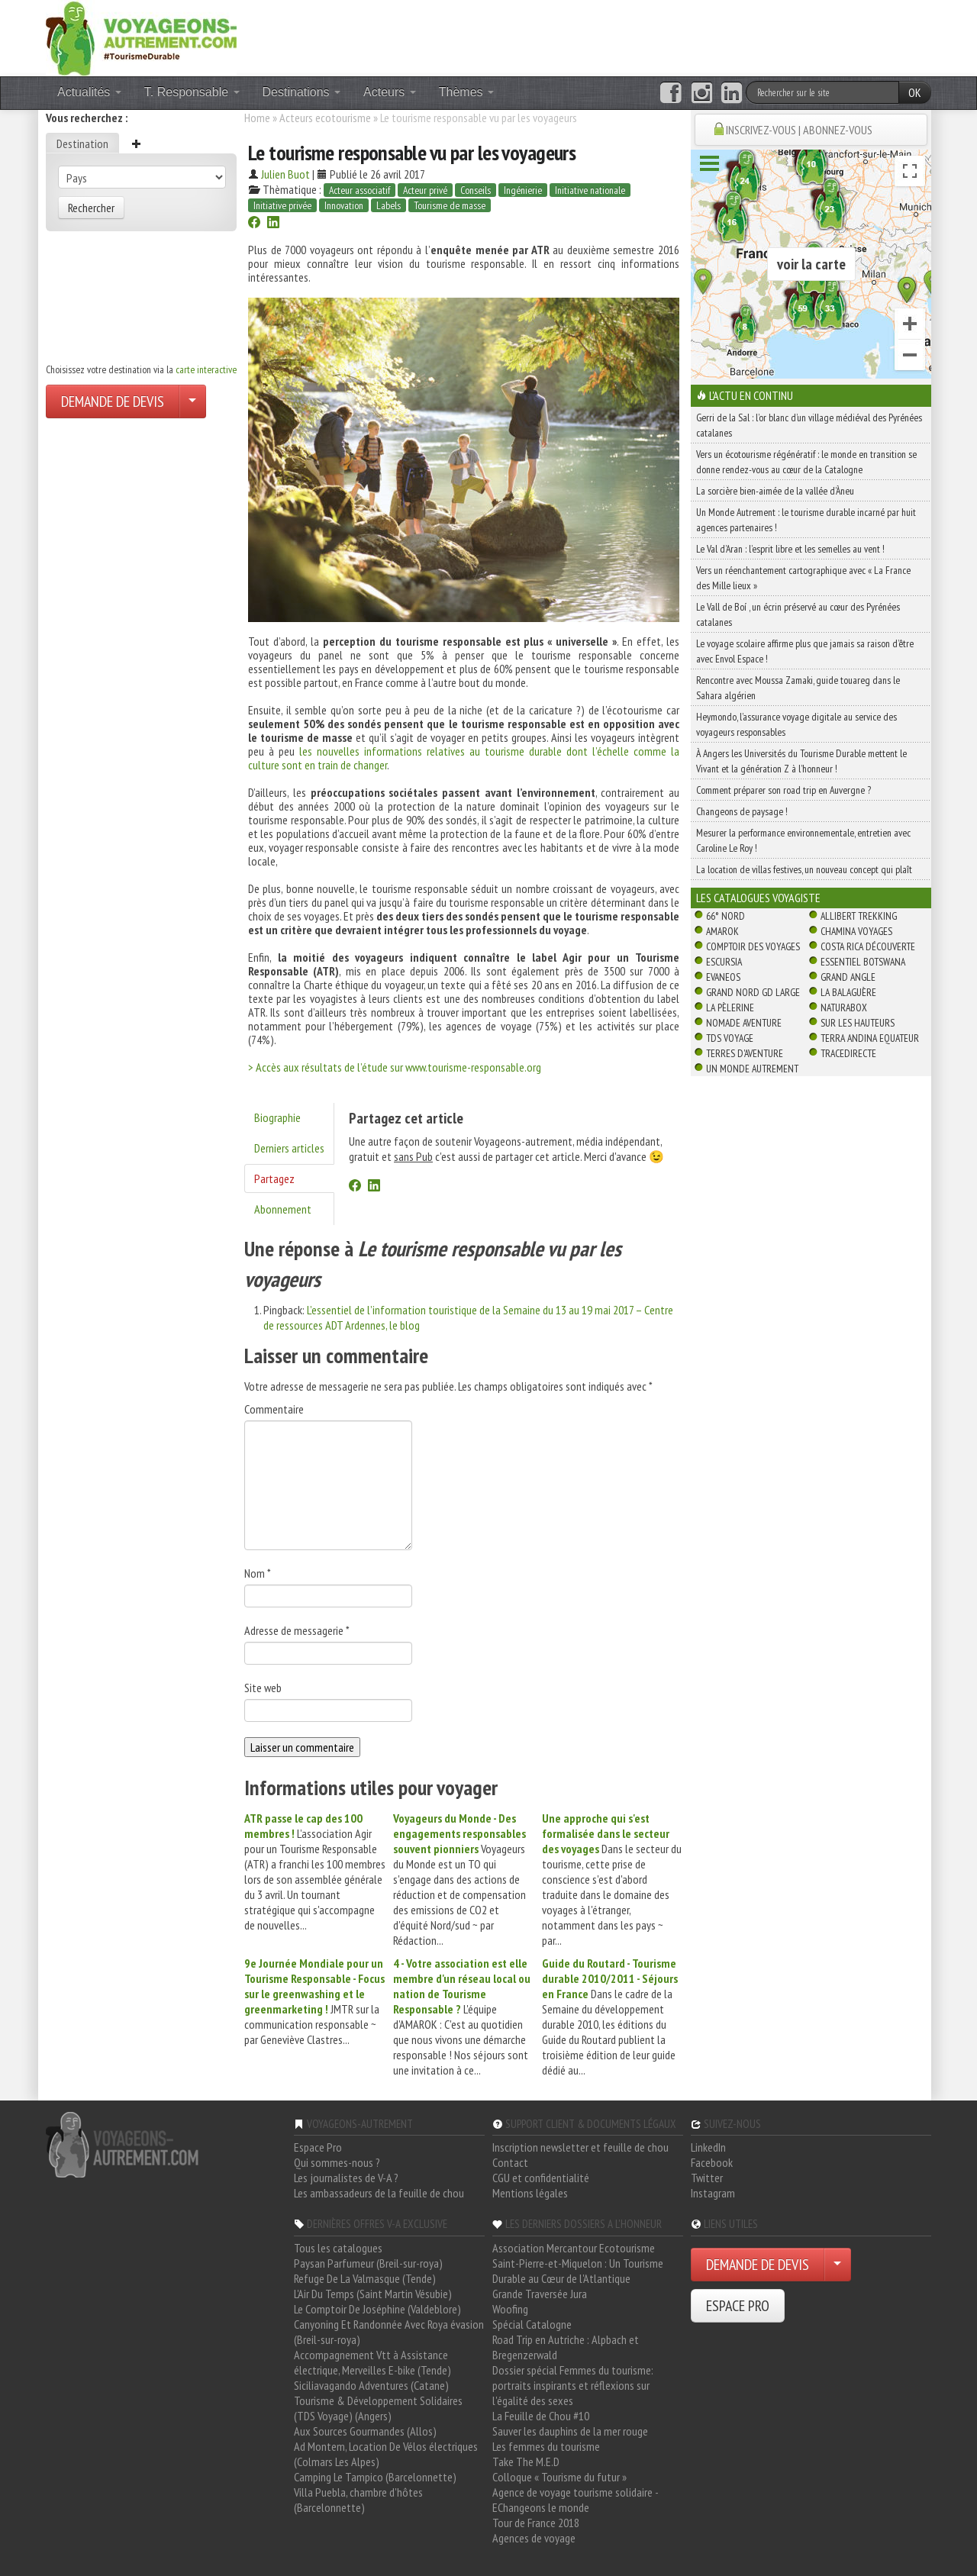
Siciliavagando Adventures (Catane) (371, 2385)
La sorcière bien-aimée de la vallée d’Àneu (775, 491)
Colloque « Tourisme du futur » (559, 2476)
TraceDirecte (848, 1053)
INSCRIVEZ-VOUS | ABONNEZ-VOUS (799, 129)
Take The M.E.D (525, 2461)
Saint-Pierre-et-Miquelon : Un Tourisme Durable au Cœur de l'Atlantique (577, 2270)
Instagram (713, 2192)
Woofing (510, 2308)
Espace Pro (318, 2147)
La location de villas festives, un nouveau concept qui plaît (804, 869)
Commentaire (274, 1409)
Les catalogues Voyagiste (758, 897)
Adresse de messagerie (297, 1630)
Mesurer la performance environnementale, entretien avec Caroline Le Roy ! (803, 840)
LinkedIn (708, 2147)
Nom (257, 1573)
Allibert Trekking (859, 916)
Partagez (274, 1178)
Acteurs (389, 91)
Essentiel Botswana (863, 962)
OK (914, 92)
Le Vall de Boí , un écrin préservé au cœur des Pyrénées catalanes (798, 614)
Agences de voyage (534, 2537)
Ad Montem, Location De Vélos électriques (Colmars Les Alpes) (386, 2454)
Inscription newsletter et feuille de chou (580, 2147)
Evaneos (723, 977)
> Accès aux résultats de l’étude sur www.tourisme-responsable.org (394, 1067)
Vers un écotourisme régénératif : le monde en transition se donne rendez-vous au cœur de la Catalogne (806, 461)
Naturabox (844, 1007)
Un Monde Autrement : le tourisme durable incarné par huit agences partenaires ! (806, 519)
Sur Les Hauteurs (858, 1023)
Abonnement (282, 1209)
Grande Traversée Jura (539, 2293)
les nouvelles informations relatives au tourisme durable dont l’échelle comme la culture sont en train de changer (463, 757)
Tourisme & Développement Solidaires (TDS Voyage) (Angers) (378, 2408)
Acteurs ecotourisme (325, 117)
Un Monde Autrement (752, 1068)
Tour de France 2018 (535, 2522)
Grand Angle (848, 977)
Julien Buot (285, 174)
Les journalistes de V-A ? (346, 2177)
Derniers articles (289, 1148)
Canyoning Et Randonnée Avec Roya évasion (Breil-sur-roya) (389, 2331)
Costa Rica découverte (868, 946)
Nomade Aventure (744, 1023)
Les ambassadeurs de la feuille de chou (379, 2192)
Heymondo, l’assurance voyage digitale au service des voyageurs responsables (796, 724)
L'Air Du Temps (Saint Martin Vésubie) (373, 2293)
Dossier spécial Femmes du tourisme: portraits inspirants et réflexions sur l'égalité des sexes (572, 2385)
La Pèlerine (730, 1007)
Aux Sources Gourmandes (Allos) (365, 2431)
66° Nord (725, 916)
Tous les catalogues (338, 2247)
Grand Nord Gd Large (753, 992)
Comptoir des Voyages (753, 946)
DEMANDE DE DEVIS (112, 401)
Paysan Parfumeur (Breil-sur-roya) (368, 2263)
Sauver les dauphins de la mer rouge (570, 2431)
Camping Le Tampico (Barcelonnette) (375, 2476)
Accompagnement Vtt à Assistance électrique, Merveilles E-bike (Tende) (372, 2362)
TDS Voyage (729, 1038)
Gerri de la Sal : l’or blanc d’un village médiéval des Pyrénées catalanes (809, 425)
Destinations (302, 91)
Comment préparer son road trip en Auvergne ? (783, 790)
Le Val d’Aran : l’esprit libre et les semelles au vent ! (790, 549)
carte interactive (206, 369)
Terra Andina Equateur (870, 1038)
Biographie (277, 1117)
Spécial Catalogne (532, 2324)
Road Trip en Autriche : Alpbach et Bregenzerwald (565, 2347)
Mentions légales (530, 2192)
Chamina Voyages (856, 931)
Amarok (722, 931)
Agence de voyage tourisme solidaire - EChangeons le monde (575, 2499)
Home (257, 117)
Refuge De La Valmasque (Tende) (365, 2278)
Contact (510, 2162)
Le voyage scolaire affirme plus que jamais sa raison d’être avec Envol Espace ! (805, 651)
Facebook (712, 2162)
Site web (263, 1687)
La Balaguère (848, 992)
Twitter (707, 2177)
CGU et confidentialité (540, 2177)
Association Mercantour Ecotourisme (573, 2247)
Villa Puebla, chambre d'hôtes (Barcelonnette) (358, 2499)
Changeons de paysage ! (742, 811)
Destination (82, 143)
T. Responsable (192, 91)
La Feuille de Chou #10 (540, 2415)
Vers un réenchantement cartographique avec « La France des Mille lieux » (803, 577)
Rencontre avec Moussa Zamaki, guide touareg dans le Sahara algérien (798, 687)
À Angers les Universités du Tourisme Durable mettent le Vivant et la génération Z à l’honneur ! (801, 760)
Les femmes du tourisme (546, 2446)
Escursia (724, 962)
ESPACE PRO (737, 2306)
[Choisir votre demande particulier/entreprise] (192, 401)
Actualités (89, 91)
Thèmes (466, 91)
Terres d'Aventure (744, 1053)
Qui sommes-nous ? (337, 2162)
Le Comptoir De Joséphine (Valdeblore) (377, 2308)
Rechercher (91, 207)
